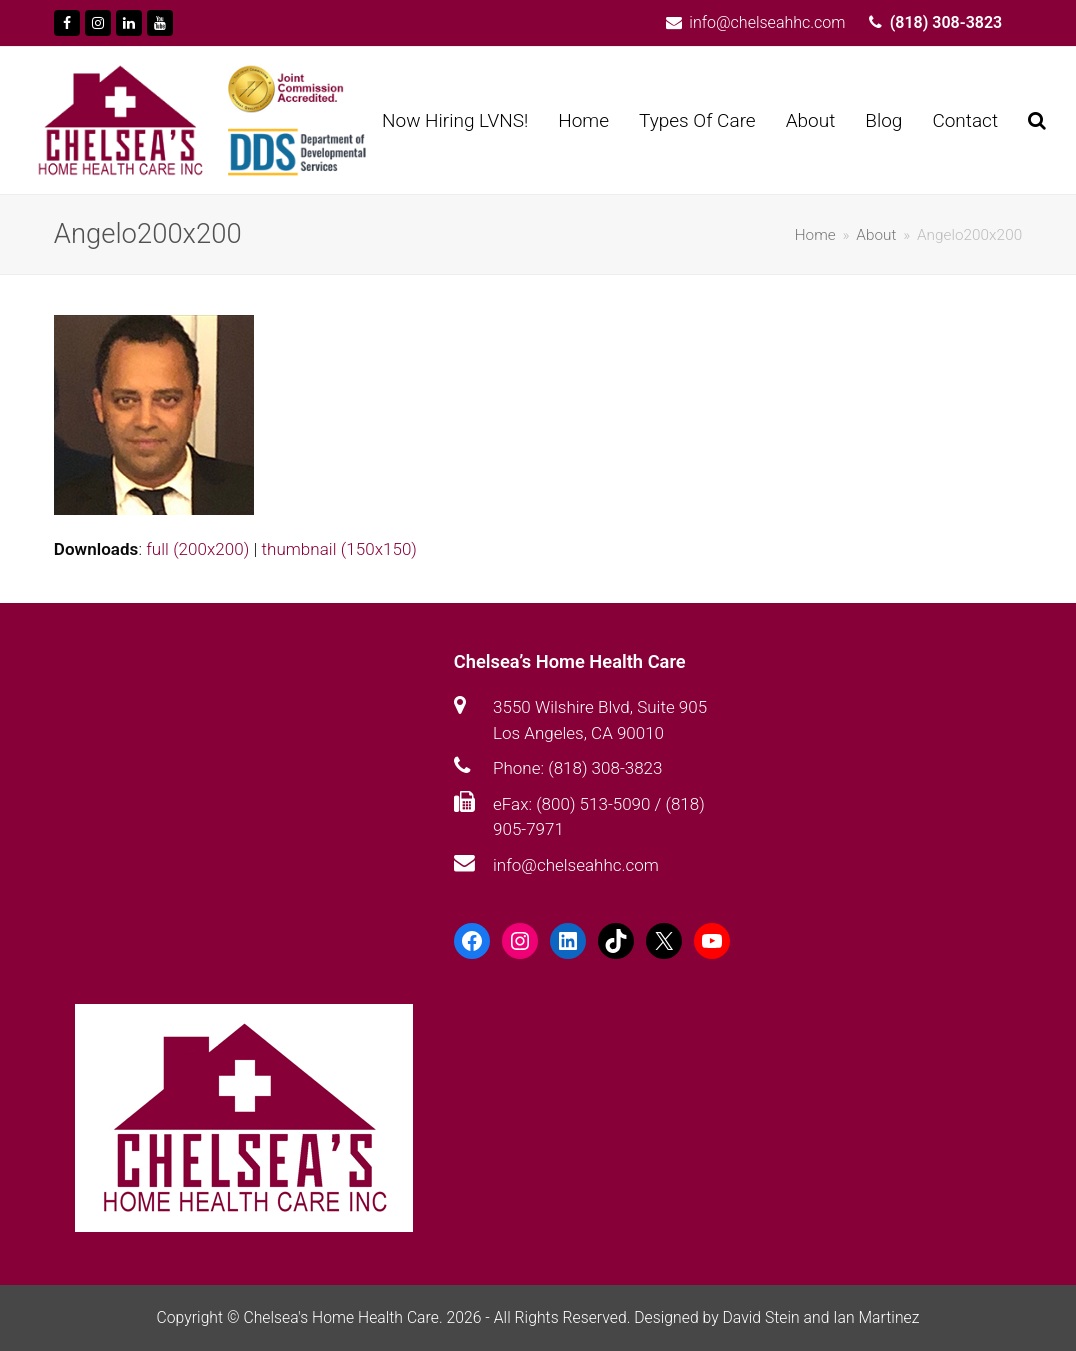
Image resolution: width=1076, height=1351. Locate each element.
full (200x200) (197, 549)
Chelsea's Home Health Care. (342, 1317)
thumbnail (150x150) (339, 549)
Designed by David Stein (718, 1317)
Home (815, 235)
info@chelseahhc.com (576, 865)
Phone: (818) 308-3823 (577, 768)
